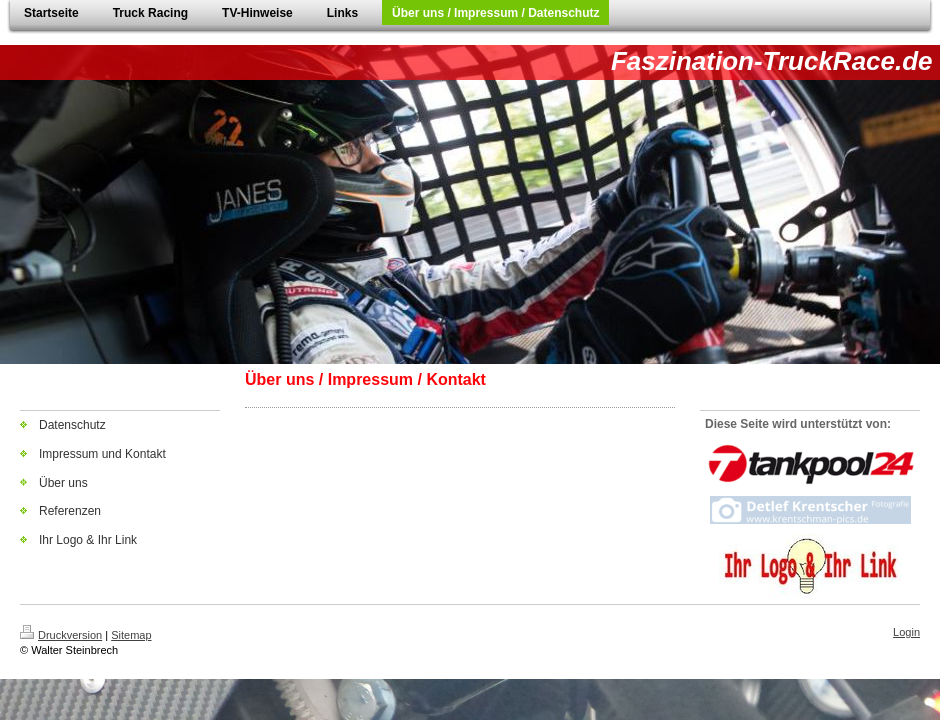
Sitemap (131, 635)
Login (906, 632)
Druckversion (61, 635)
